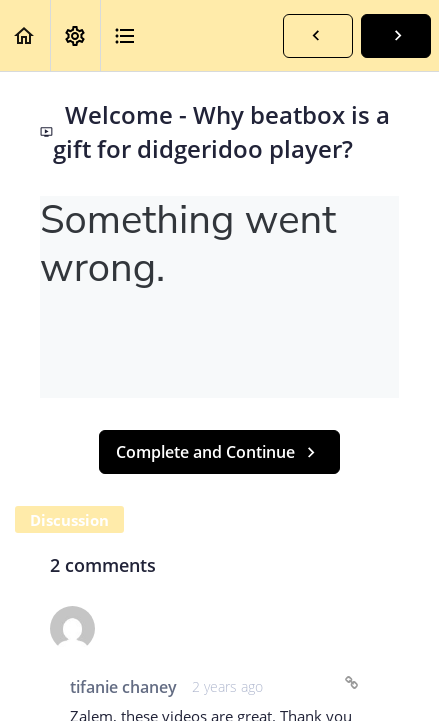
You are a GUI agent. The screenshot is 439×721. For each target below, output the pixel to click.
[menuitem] (75, 35)
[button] (25, 35)
